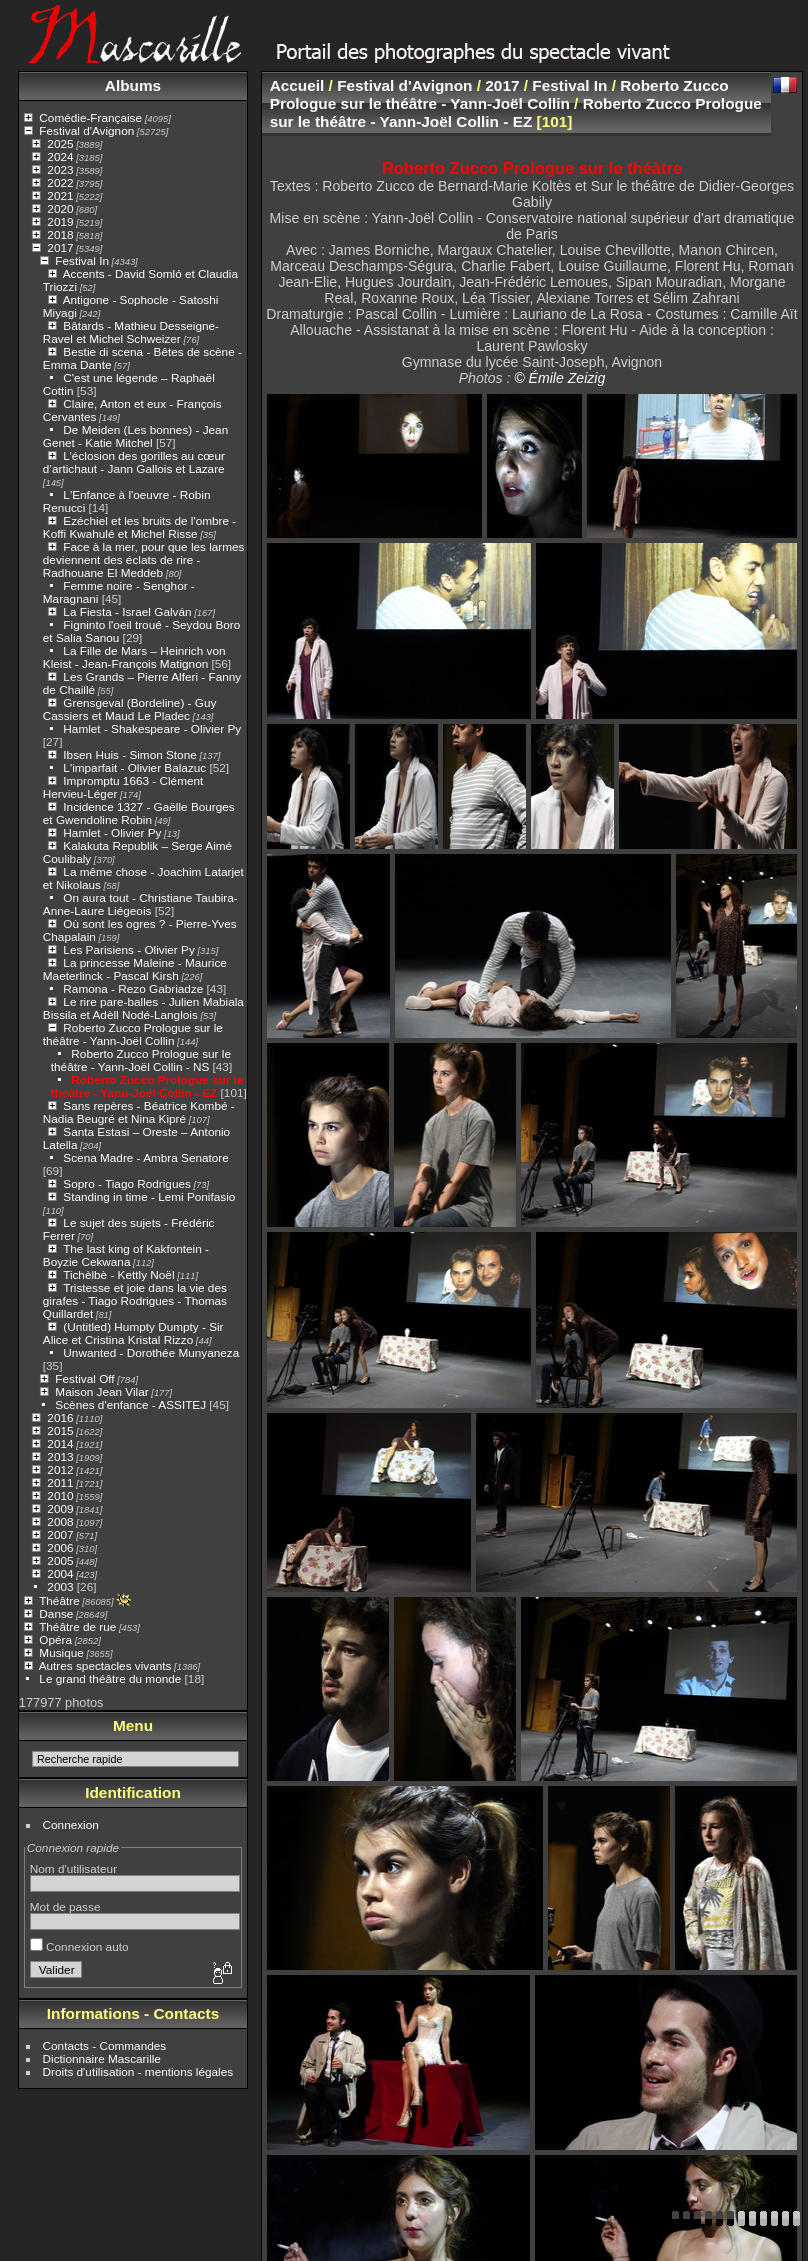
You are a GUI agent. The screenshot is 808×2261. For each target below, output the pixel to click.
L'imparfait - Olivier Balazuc (134, 767)
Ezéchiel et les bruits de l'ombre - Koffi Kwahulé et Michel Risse (139, 527)
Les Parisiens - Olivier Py (128, 949)
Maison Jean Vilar (101, 1391)
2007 (60, 1534)
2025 (60, 143)
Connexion (71, 1824)
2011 (60, 1482)
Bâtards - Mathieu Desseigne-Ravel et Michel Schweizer (131, 332)
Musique (61, 1652)
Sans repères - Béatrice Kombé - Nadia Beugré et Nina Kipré (139, 1112)
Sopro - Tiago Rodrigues (127, 1183)
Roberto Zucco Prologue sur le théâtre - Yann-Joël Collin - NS (141, 1060)
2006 (60, 1547)
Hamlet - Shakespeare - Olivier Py (152, 728)
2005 (60, 1560)
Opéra (55, 1639)
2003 (60, 1586)
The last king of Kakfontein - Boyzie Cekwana (126, 1255)
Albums (133, 85)
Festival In (82, 260)
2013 (60, 1456)
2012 (60, 1469)
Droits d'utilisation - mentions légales (138, 2071)
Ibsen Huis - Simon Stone (129, 754)
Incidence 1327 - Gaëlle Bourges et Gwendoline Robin (139, 813)
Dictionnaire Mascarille (102, 2058)
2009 (60, 1508)
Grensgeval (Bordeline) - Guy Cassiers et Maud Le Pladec (130, 709)
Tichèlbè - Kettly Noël (118, 1274)
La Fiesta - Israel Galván (127, 611)
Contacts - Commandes (105, 2045)
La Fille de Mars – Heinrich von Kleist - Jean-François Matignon (134, 657)
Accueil (297, 85)
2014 (60, 1443)
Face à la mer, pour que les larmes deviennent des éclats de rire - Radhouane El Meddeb (144, 559)
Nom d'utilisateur (73, 1868)
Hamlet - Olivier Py (112, 832)
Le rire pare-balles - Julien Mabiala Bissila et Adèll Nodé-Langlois (143, 1008)
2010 (60, 1495)
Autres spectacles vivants (105, 1665)
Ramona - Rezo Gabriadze (133, 988)
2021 (60, 195)
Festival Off (84, 1378)
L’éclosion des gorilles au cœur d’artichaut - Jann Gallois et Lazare (134, 462)
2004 (60, 1573)
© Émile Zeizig (559, 378)
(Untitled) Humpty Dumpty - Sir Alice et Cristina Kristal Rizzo (133, 1333)
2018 (60, 234)
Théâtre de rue (77, 1626)
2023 (60, 169)
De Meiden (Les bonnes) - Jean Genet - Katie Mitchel (135, 436)
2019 (60, 221)
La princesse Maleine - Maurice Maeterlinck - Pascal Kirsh (135, 969)
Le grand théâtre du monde (110, 1678)
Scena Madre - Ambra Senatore (145, 1157)
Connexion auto (79, 1946)
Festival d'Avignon (86, 130)
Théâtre (59, 1600)
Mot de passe (65, 1906)
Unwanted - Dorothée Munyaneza (151, 1352)
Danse (56, 1613)
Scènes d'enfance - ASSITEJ (130, 1404)
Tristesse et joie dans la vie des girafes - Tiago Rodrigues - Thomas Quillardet (135, 1300)
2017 (60, 247)
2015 (60, 1430)
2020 (60, 208)
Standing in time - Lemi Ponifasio (149, 1196)
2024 (60, 156)
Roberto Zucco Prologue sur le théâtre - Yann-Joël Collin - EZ (147, 1086)
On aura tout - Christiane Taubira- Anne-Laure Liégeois (140, 904)
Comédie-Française (90, 117)
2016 (60, 1417)
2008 (60, 1521)
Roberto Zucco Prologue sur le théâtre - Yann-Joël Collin (133, 1034)
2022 (60, 182)
